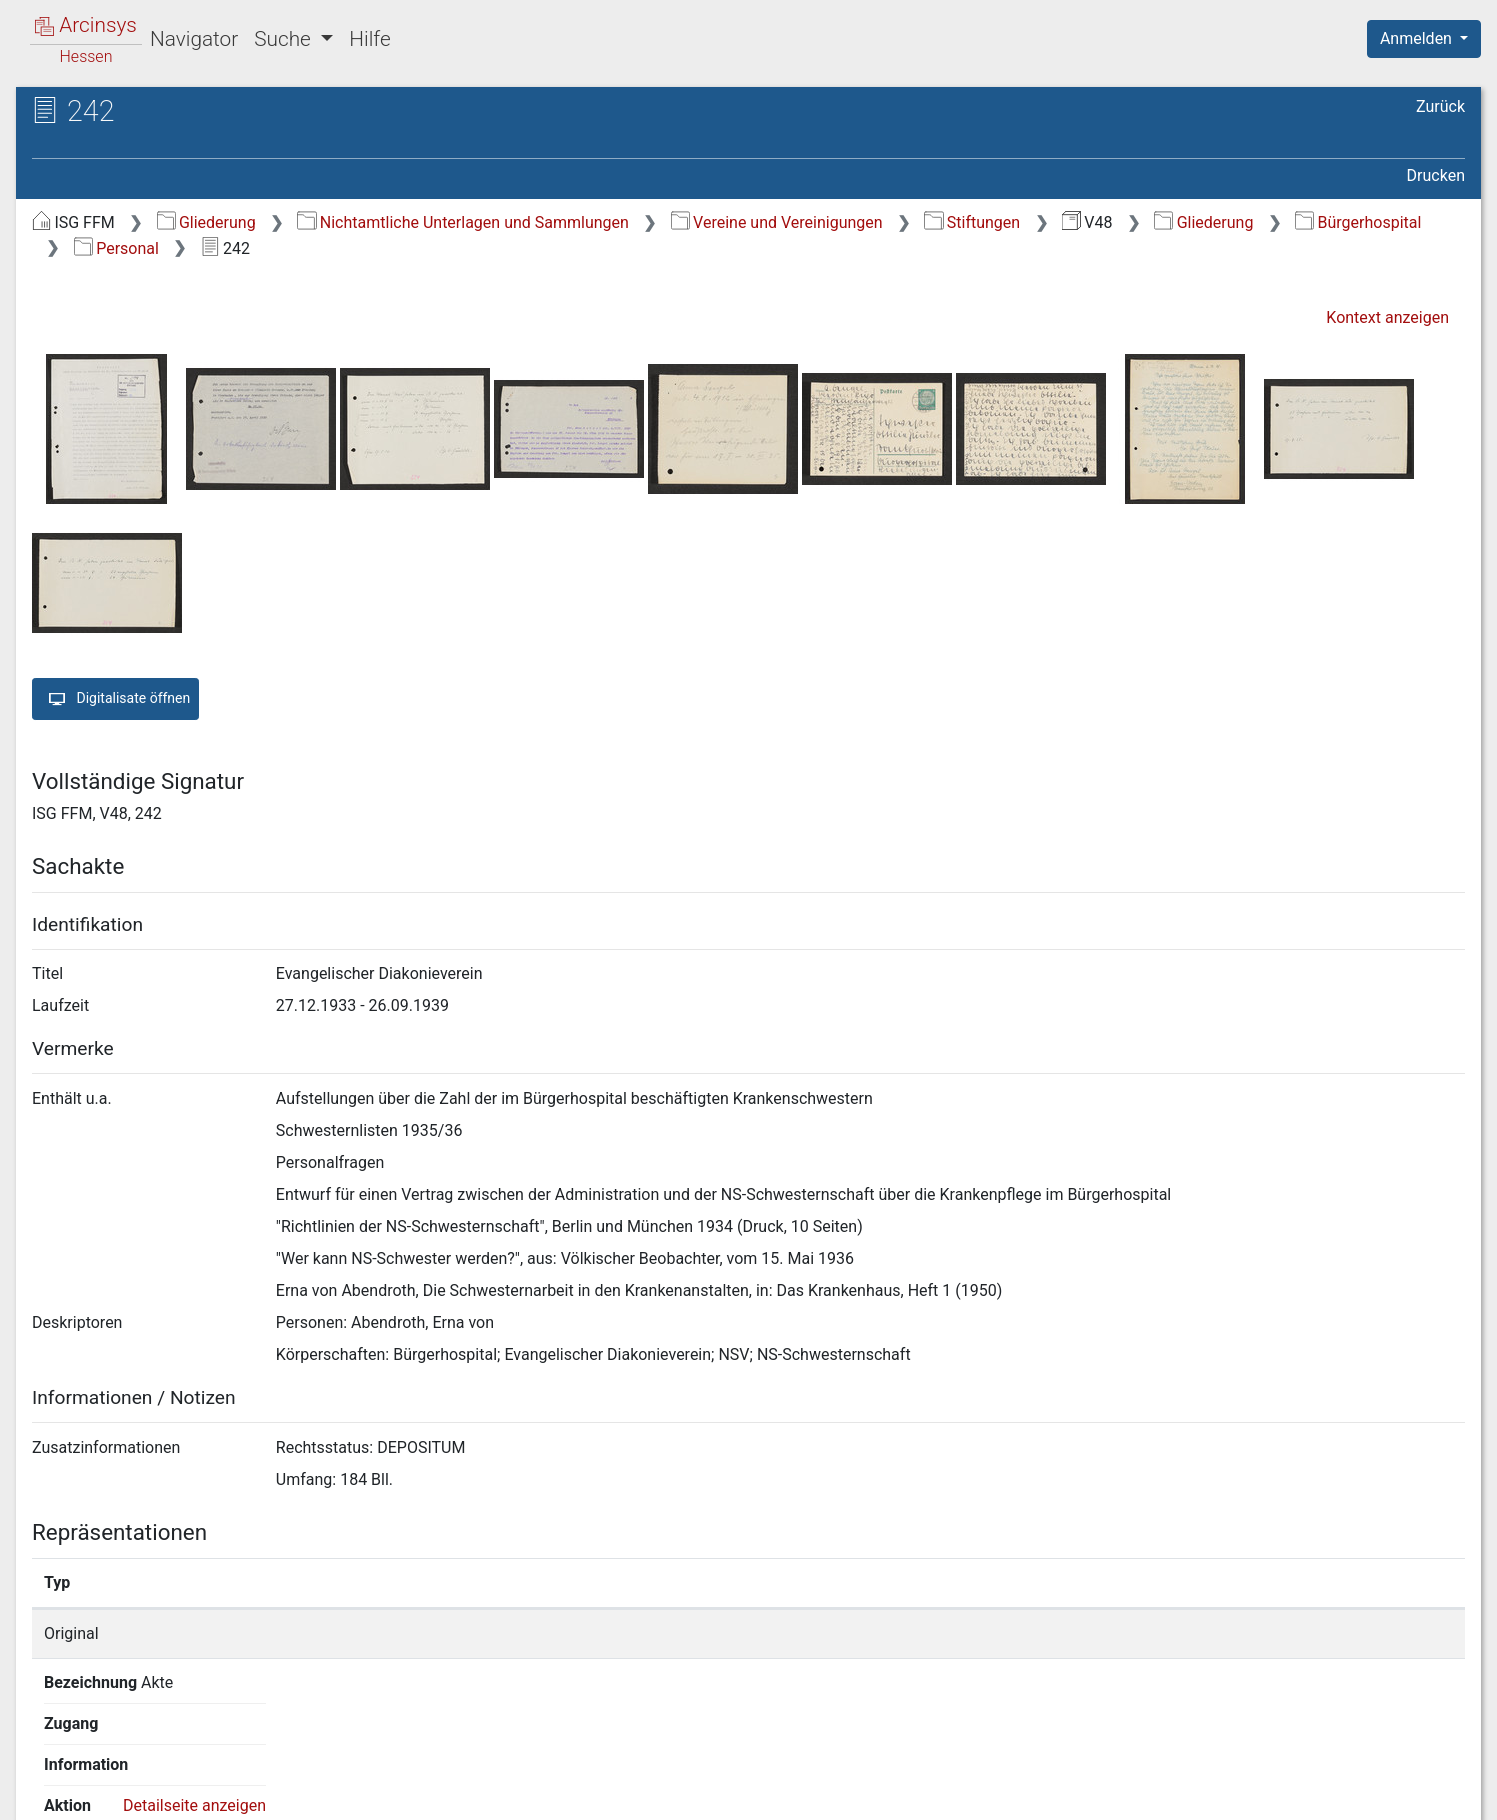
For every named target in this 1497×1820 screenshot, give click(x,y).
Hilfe (369, 39)
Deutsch (120, 1778)
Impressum (1430, 1793)
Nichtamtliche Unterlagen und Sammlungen (462, 222)
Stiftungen (972, 222)
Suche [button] (285, 39)
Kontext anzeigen (1387, 317)
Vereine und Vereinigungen (777, 222)
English (46, 1778)
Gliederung (206, 222)
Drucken (1436, 175)
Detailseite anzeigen (1170, 1633)
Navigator (194, 39)
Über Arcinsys (981, 1793)
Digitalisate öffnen (115, 699)
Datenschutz (1130, 1793)
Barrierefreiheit (1283, 1793)
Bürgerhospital (1358, 222)
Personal (116, 248)
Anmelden (1418, 38)
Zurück (1440, 106)
